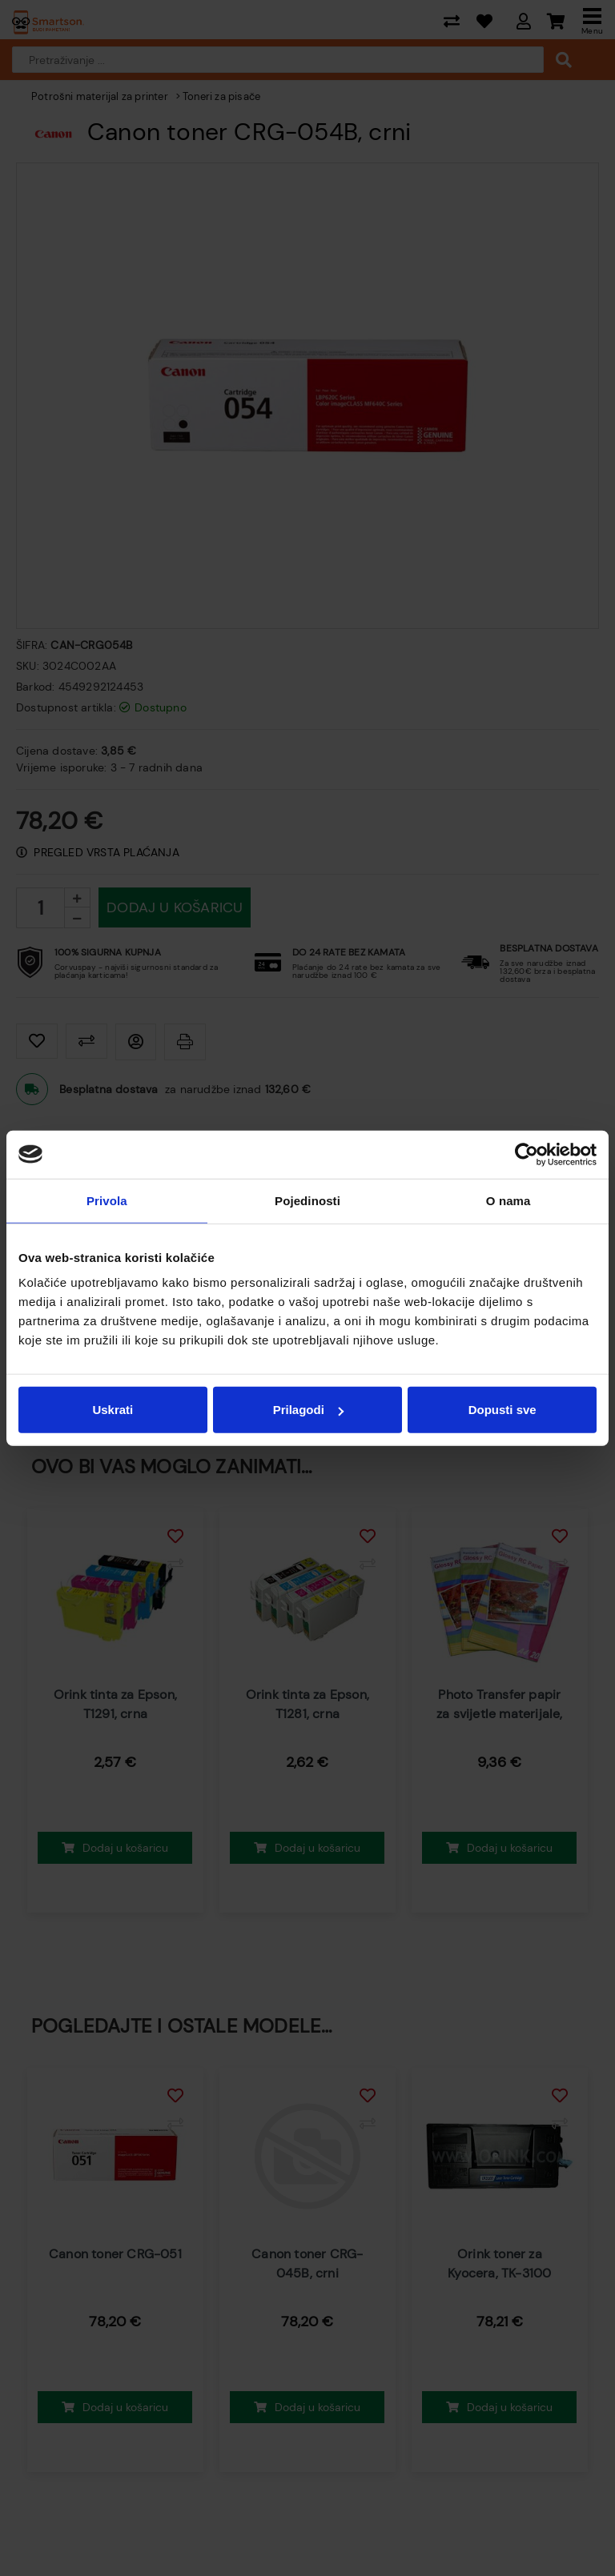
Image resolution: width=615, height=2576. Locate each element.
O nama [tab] (508, 1200)
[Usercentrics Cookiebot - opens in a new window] (526, 1154)
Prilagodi (308, 1409)
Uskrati (112, 1409)
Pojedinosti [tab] (307, 1200)
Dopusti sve (502, 1409)
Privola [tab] (106, 1200)
